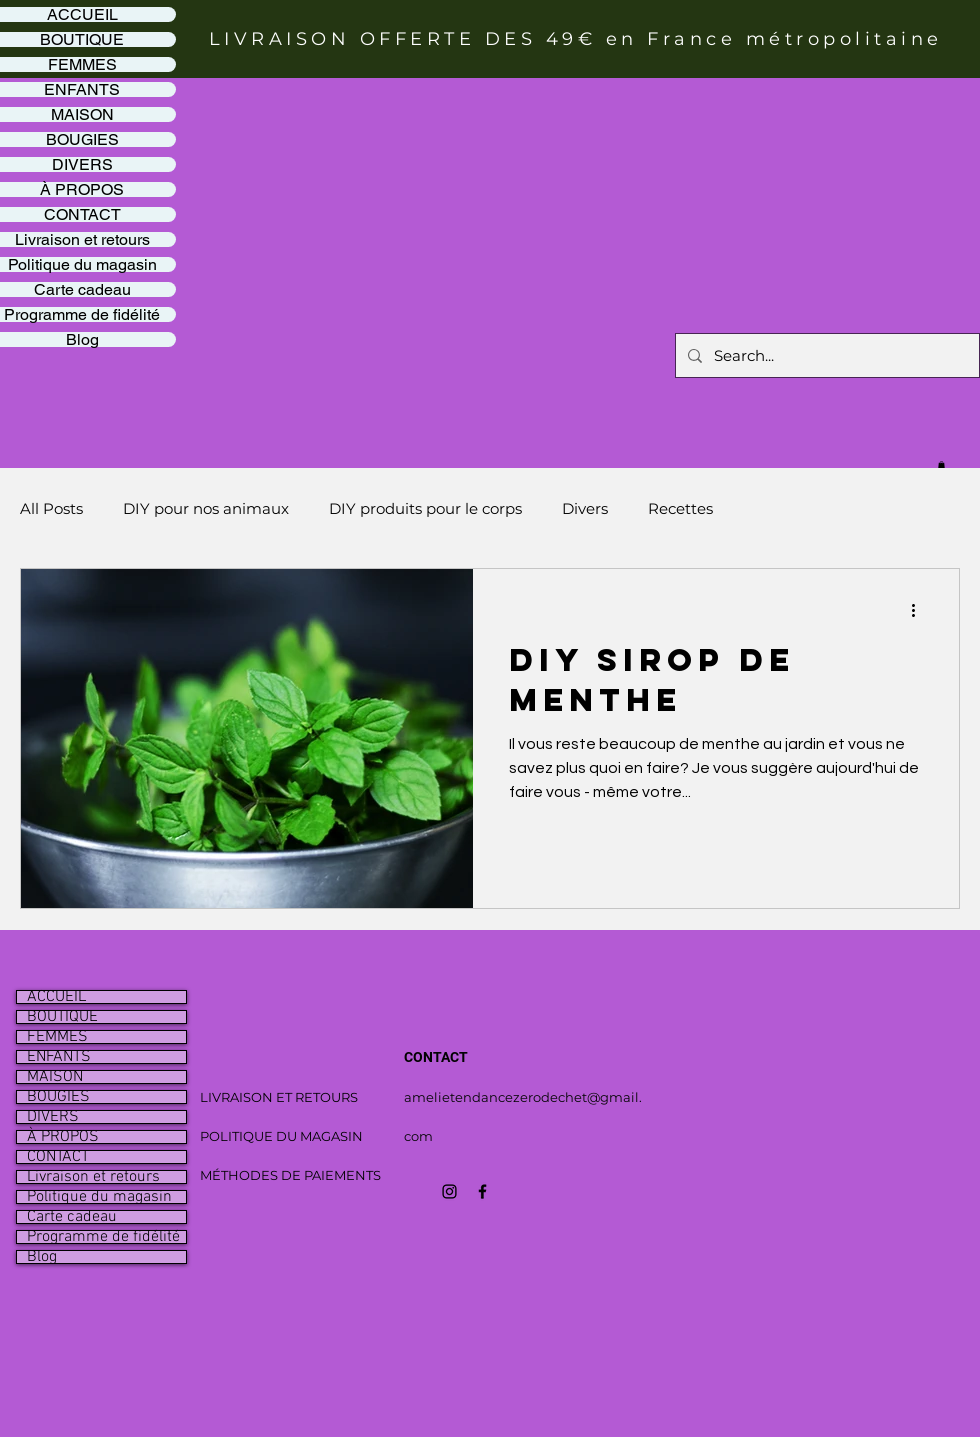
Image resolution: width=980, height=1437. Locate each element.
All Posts (51, 508)
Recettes (680, 508)
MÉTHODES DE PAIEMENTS (290, 1175)
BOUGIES (58, 1097)
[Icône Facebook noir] (482, 1191)
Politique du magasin (99, 1197)
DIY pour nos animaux (206, 508)
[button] (941, 465)
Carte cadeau (72, 1217)
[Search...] (825, 355)
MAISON (55, 1077)
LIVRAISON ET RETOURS (279, 1097)
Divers (585, 508)
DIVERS (53, 1117)
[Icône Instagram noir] (449, 1191)
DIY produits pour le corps (425, 508)
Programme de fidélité (103, 1237)
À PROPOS (63, 1137)
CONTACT (58, 1157)
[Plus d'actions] (920, 610)
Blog (42, 1257)
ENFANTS (59, 1057)
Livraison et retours (93, 1177)
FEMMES (57, 1037)
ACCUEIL (56, 997)
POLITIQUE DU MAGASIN (281, 1136)
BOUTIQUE (62, 1017)
